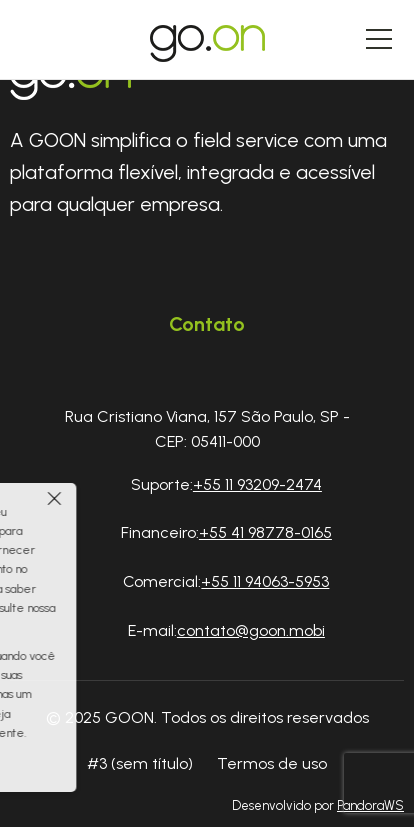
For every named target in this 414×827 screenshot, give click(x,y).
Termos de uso (272, 763)
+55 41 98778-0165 (265, 532)
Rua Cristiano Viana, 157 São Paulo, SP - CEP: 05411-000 (207, 429)
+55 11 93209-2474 (257, 484)
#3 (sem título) (140, 763)
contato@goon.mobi (251, 630)
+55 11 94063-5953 (265, 581)
